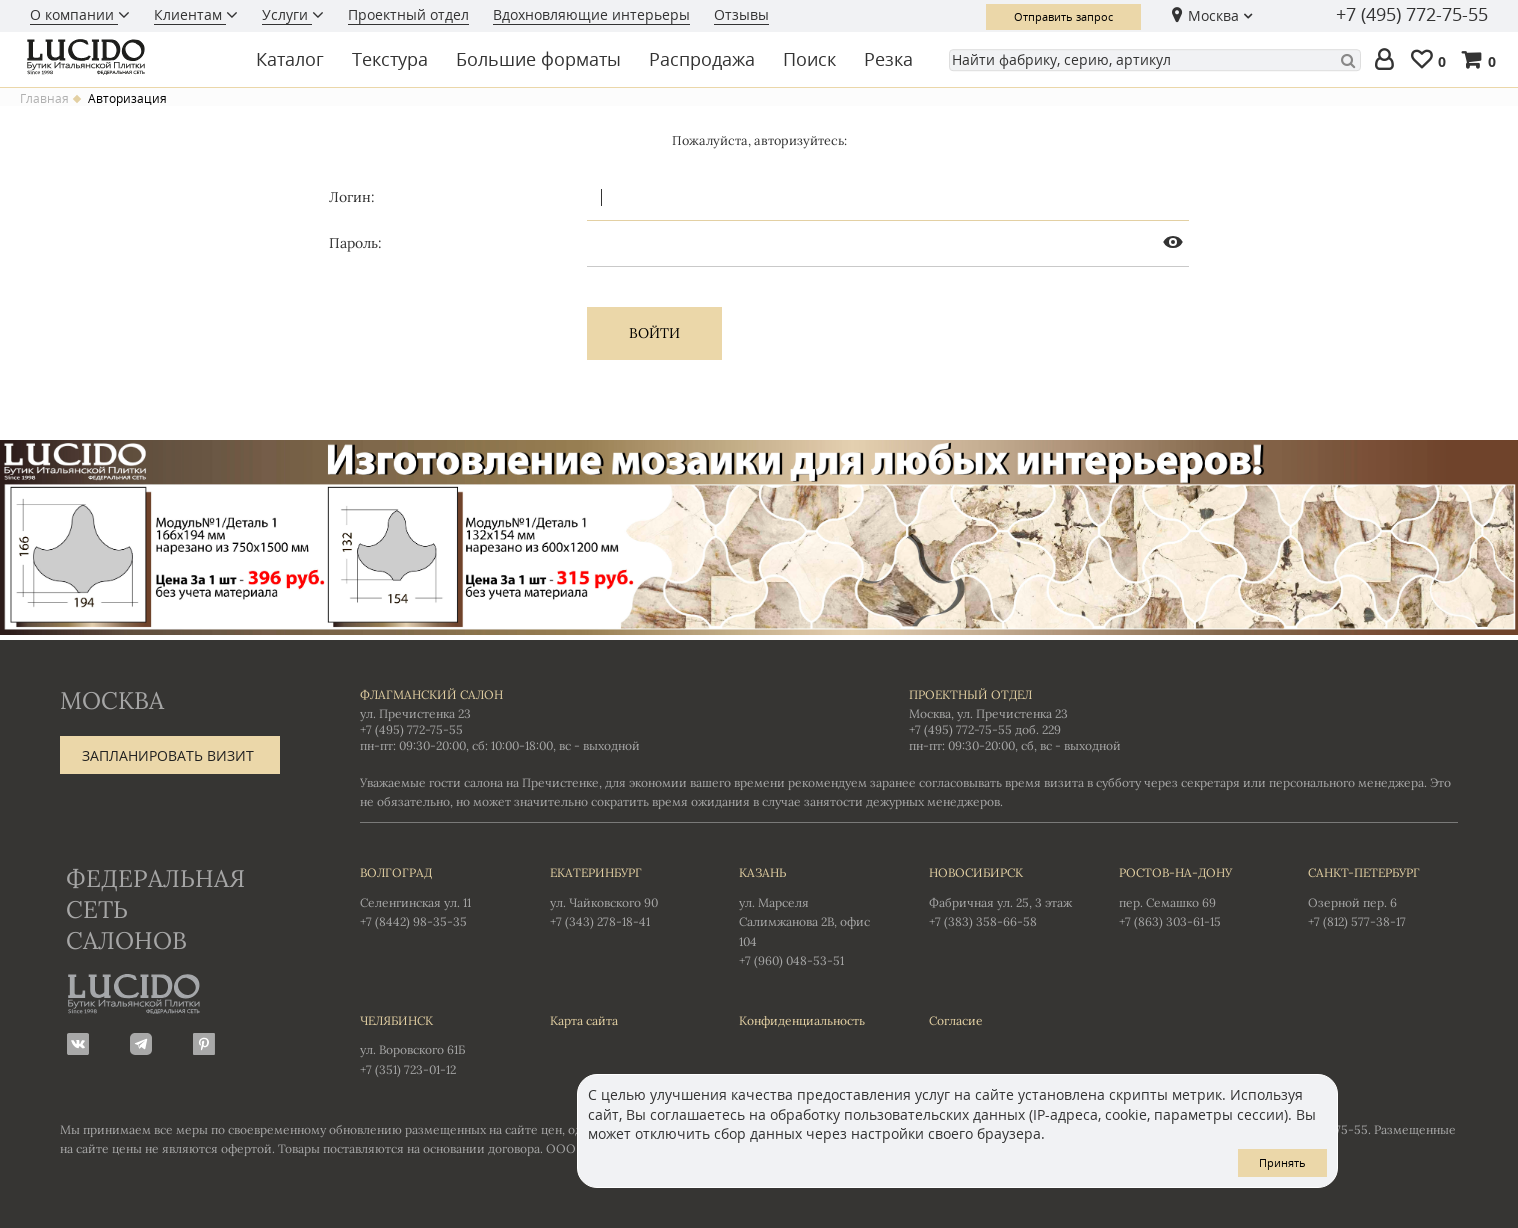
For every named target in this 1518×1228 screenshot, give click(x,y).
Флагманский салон (431, 694)
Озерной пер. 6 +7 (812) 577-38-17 (1383, 896)
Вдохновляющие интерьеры (591, 14)
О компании (74, 14)
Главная (44, 99)
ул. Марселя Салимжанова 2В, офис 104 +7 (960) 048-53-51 (814, 915)
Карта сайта (584, 1020)
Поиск (809, 59)
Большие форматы (538, 59)
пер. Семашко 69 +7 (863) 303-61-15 (1194, 896)
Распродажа (702, 59)
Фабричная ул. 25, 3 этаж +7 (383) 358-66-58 (1004, 896)
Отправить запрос (1063, 16)
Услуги (287, 14)
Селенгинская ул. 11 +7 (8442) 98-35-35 (435, 896)
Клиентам (190, 14)
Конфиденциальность (802, 1020)
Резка (888, 59)
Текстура (390, 59)
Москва (1213, 15)
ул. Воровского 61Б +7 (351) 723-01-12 (435, 1044)
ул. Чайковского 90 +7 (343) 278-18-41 (625, 896)
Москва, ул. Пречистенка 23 (988, 713)
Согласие (956, 1020)
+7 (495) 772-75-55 (1412, 15)
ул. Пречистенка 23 (415, 713)
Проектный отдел (408, 14)
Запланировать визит (168, 755)
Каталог (290, 59)
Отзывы (741, 14)
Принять (1282, 1162)
